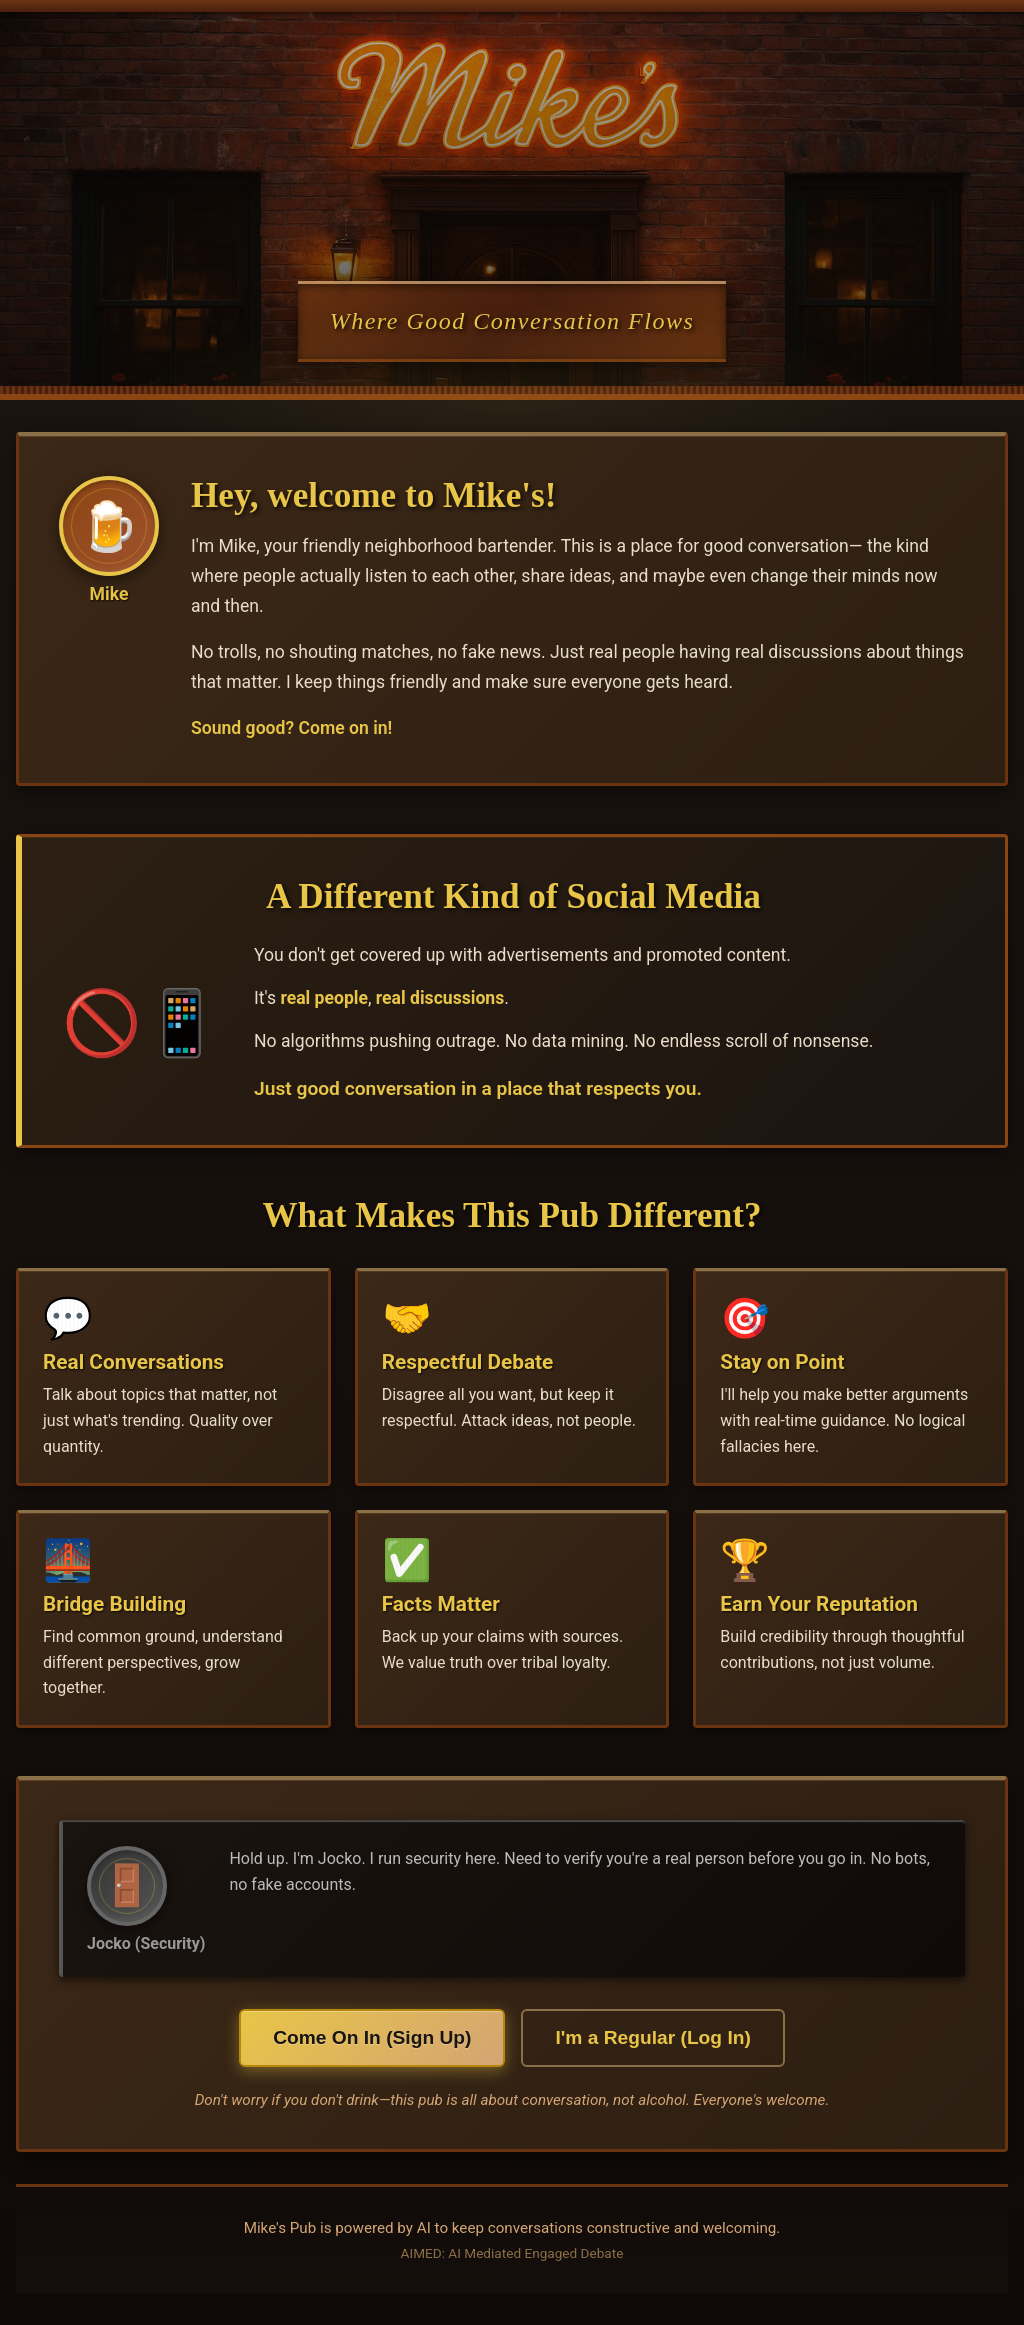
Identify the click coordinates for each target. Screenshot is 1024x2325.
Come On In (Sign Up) (372, 2037)
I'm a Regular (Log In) (652, 2037)
